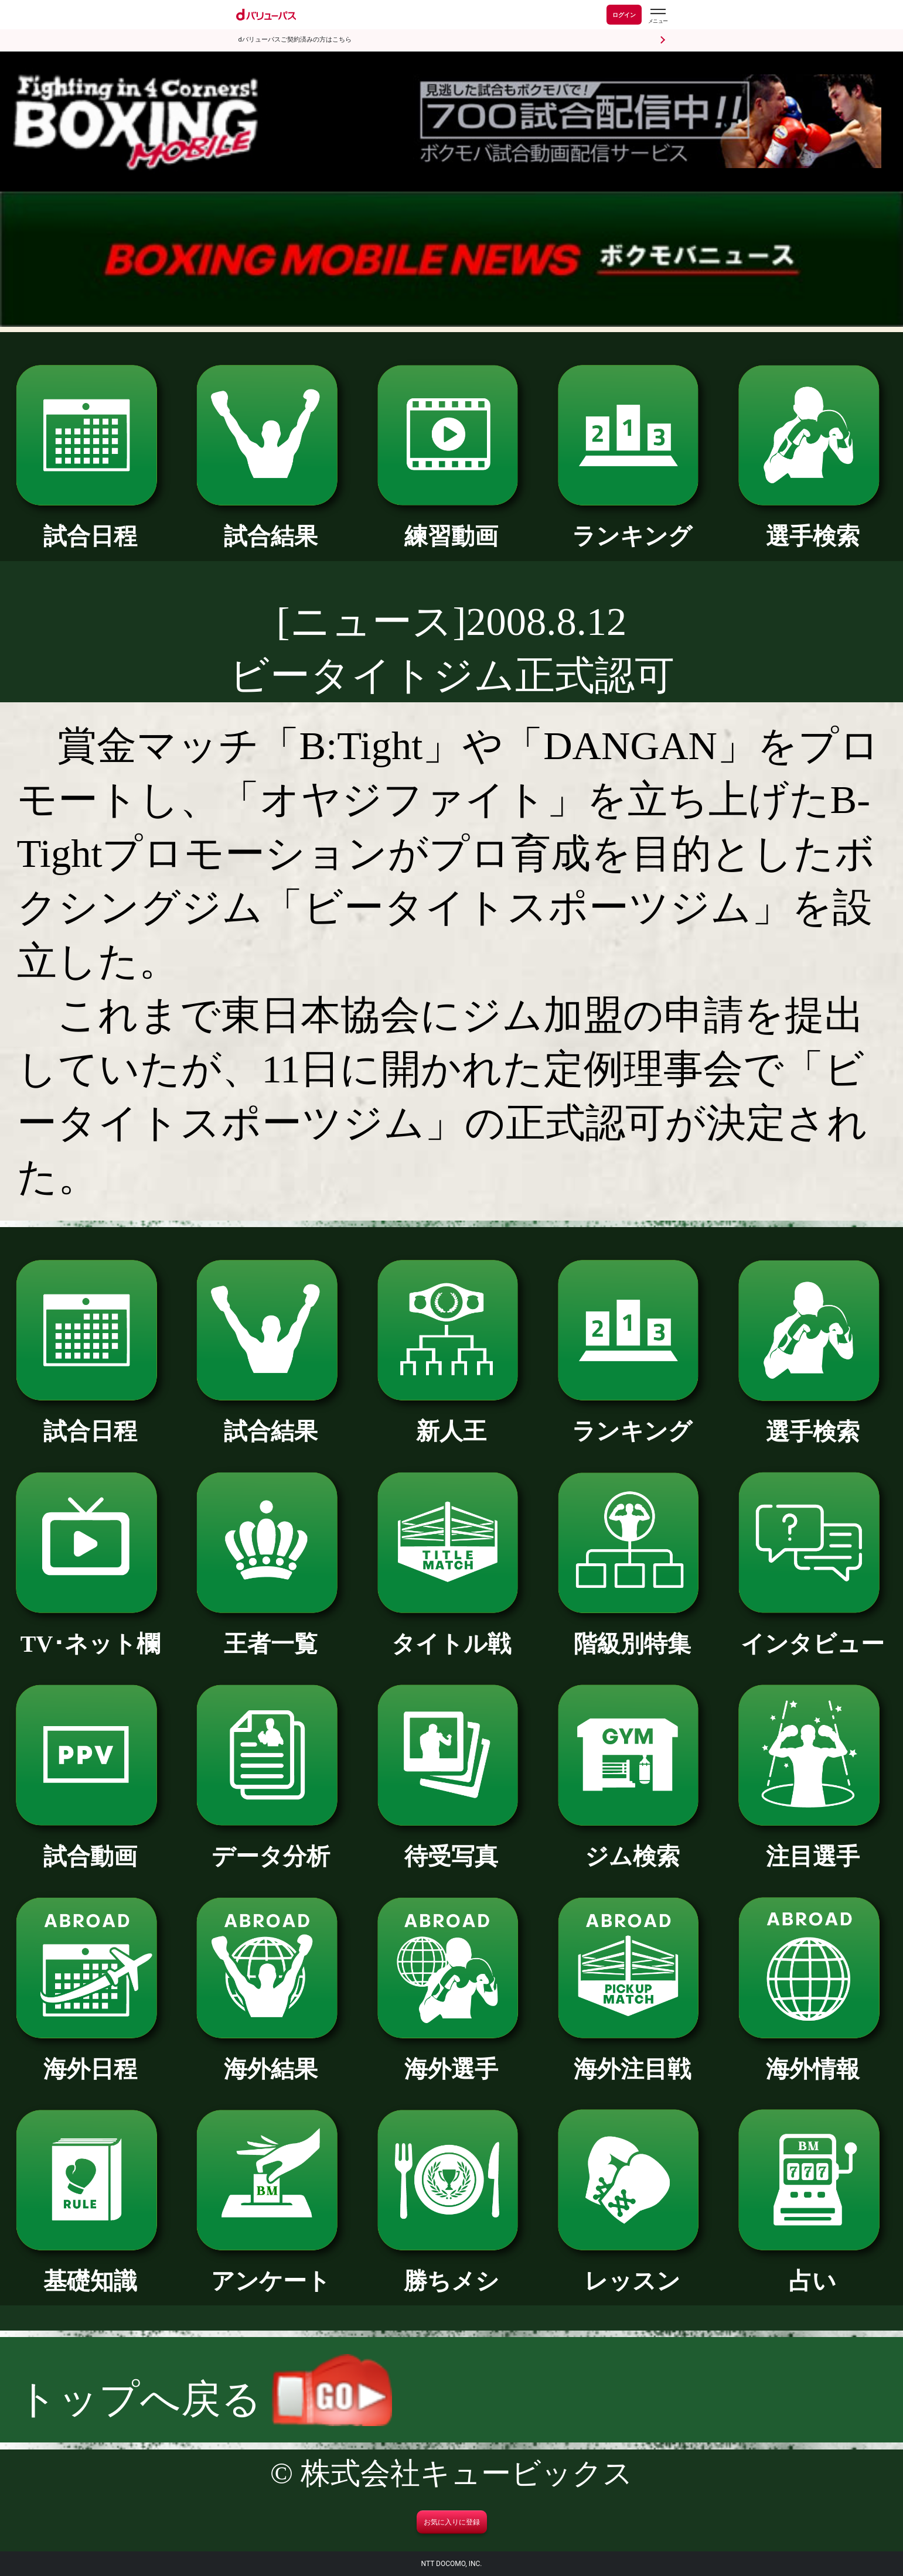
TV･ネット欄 (90, 1632)
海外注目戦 (632, 2057)
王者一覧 (271, 1632)
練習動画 (452, 524)
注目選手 (813, 1845)
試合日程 (90, 524)
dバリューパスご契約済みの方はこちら (295, 39)
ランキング (632, 524)
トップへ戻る (205, 2399)
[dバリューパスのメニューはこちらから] (657, 16)
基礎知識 (90, 2269)
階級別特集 (632, 1632)
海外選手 (452, 2057)
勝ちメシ (452, 2269)
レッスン (632, 2269)
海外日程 (90, 2057)
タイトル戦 (452, 1632)
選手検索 (813, 524)
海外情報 (813, 2057)
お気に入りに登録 (452, 2522)
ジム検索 (632, 1845)
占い (813, 2269)
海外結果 (271, 2057)
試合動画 (90, 1845)
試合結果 (271, 524)
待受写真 (452, 1845)
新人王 (452, 1419)
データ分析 (271, 1845)
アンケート (271, 2269)
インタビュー (813, 1632)
